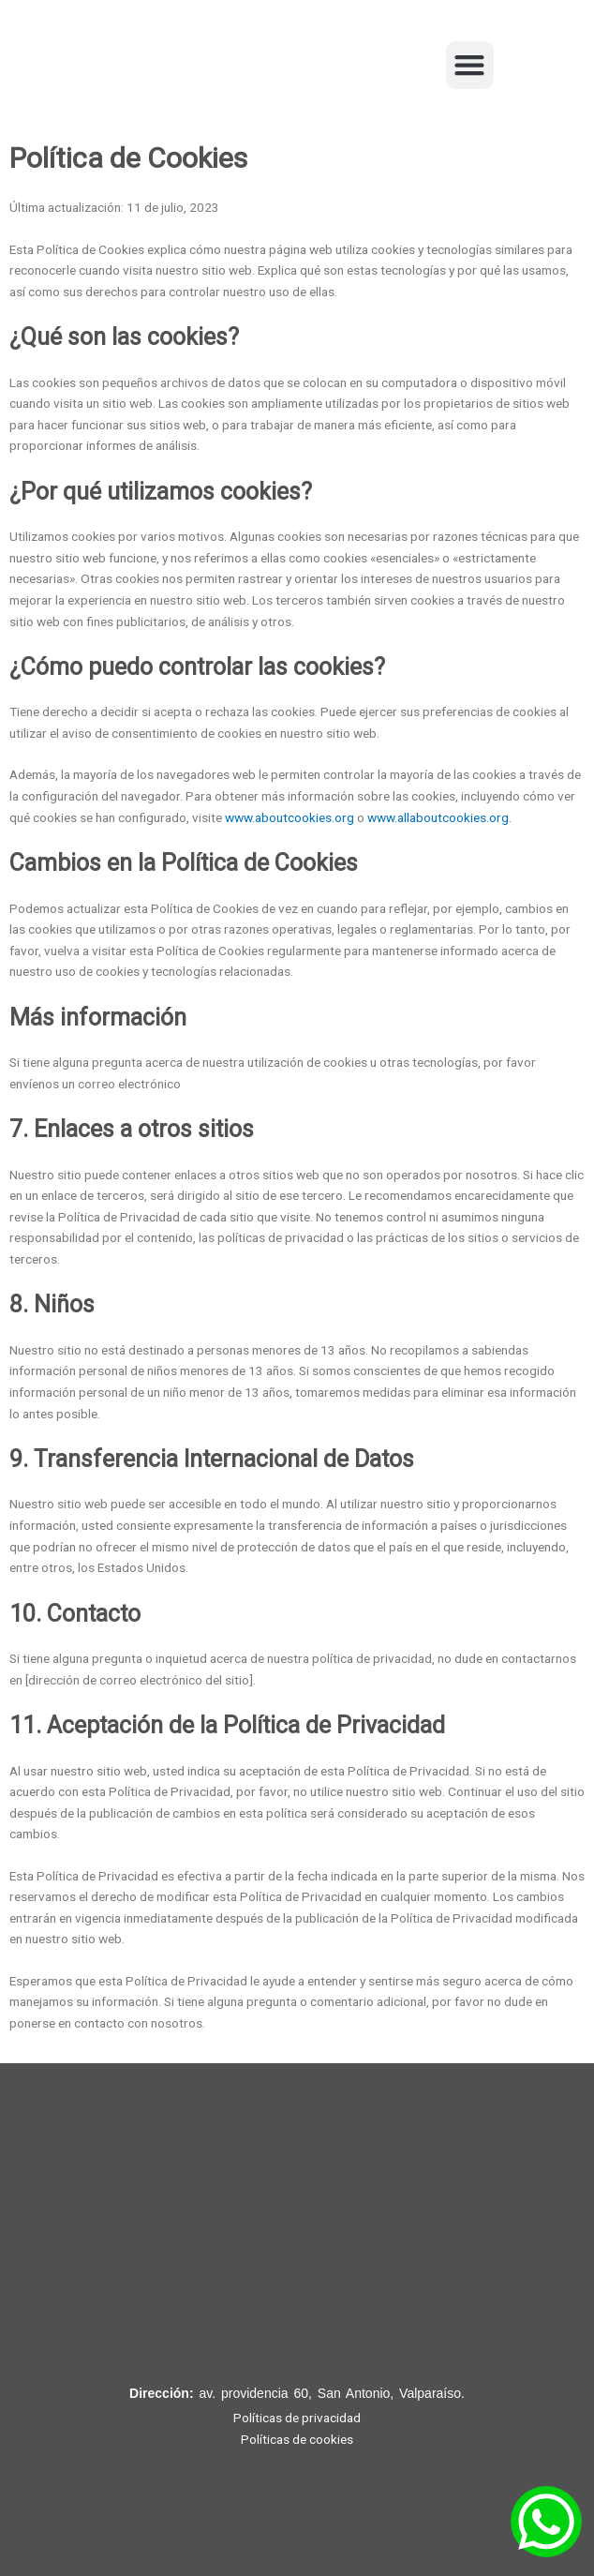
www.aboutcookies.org (289, 817)
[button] (470, 65)
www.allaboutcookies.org (438, 817)
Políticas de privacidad (297, 2417)
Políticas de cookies (297, 2439)
